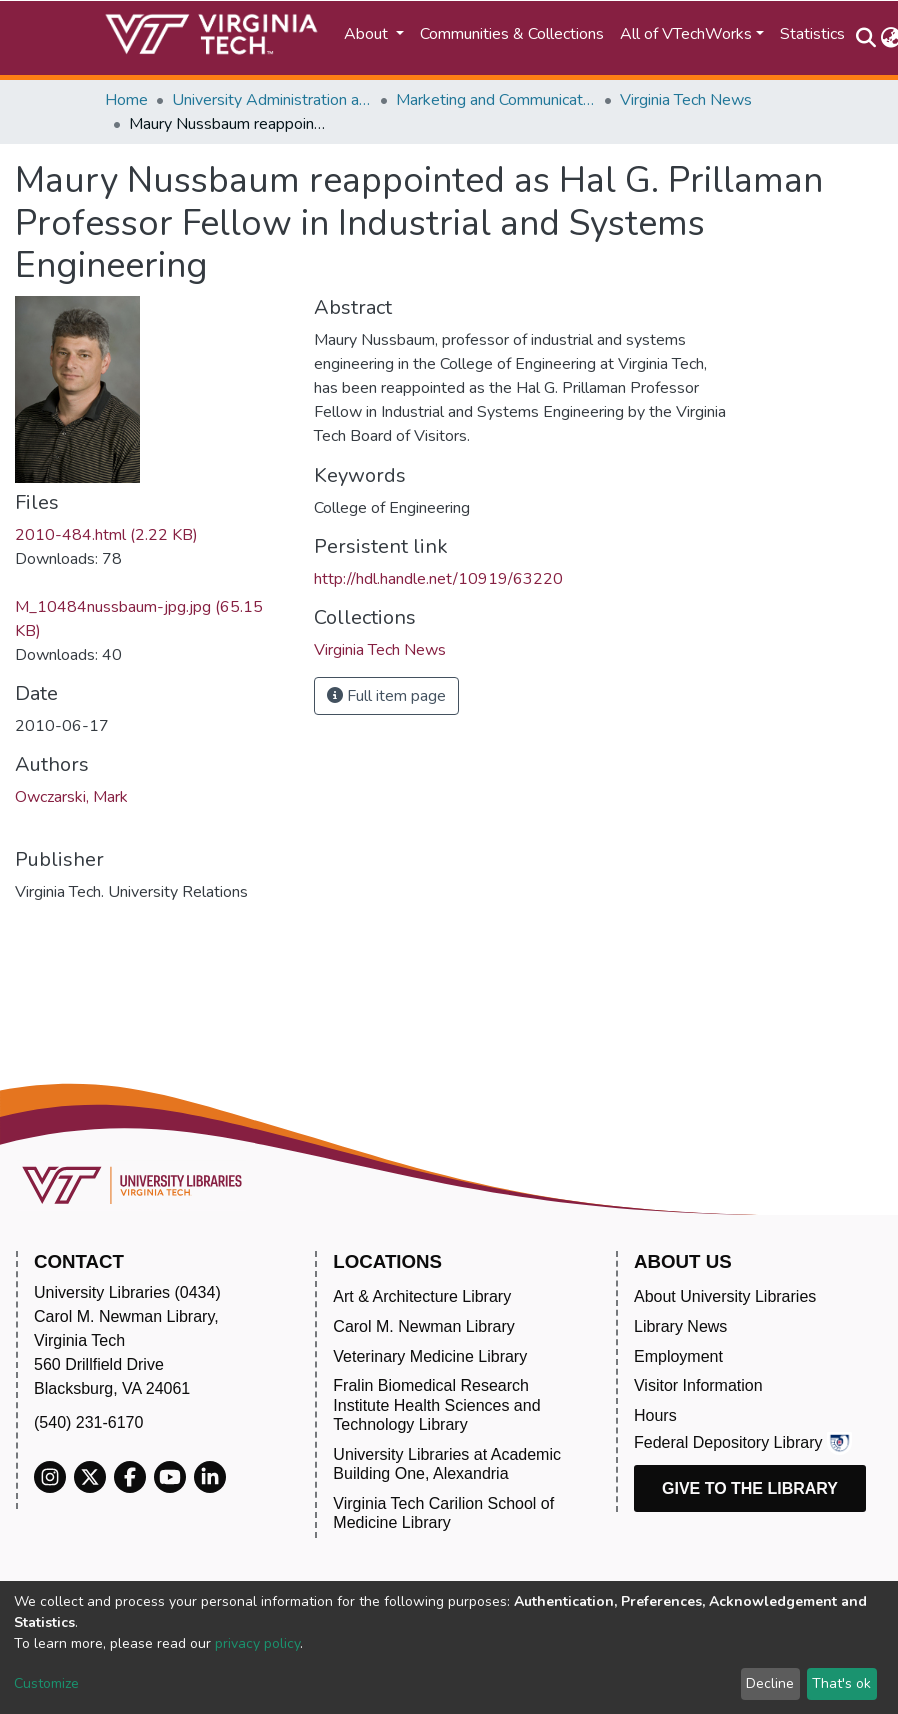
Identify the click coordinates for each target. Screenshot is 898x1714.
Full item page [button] (386, 696)
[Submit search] (865, 38)
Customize (46, 1683)
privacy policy (257, 1643)
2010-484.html (106, 535)
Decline (770, 1683)
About (368, 34)
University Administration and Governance (272, 100)
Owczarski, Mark (71, 797)
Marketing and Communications (496, 100)
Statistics (812, 34)
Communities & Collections (512, 34)
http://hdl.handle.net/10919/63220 (438, 579)
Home (126, 100)
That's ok (841, 1683)
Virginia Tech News (686, 100)
